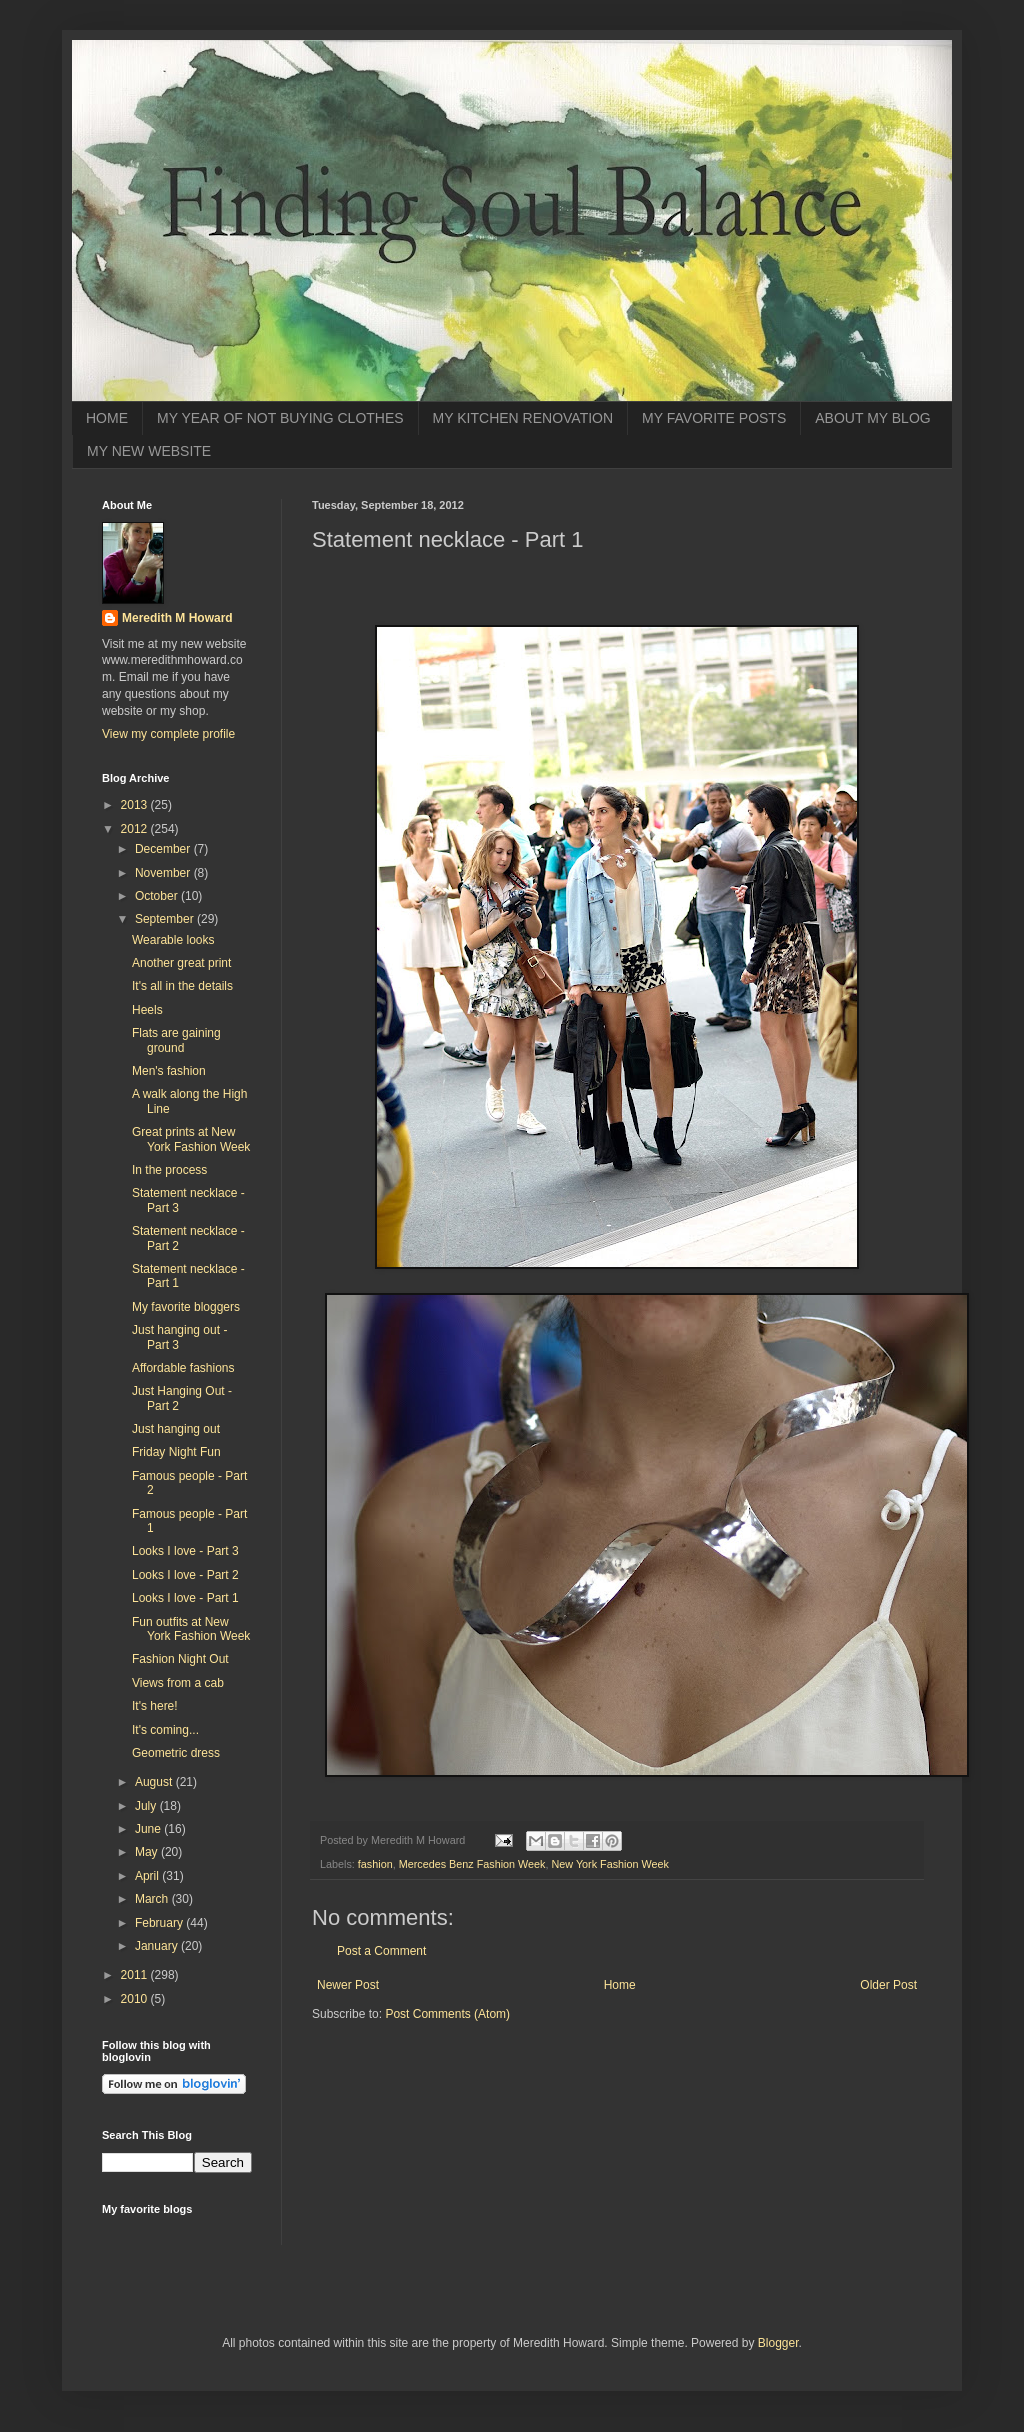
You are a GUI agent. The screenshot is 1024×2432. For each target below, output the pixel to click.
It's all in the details (182, 986)
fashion (375, 1864)
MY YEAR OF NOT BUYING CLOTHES (280, 418)
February (160, 1923)
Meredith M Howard (177, 618)
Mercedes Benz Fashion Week (472, 1864)
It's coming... (165, 1730)
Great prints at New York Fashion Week (191, 1139)
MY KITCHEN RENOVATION (523, 418)
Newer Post (348, 1985)
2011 (136, 1975)
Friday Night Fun (176, 1452)
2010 (136, 1999)
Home (620, 1985)
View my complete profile (168, 734)
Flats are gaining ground (176, 1040)
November (164, 873)
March (153, 1899)
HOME (107, 418)
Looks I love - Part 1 (185, 1598)
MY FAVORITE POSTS (714, 418)
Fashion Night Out (180, 1659)
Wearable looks (173, 940)
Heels (147, 1010)
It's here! (155, 1706)
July (147, 1806)
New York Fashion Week (609, 1864)
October (158, 896)
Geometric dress (176, 1753)
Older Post (888, 1985)
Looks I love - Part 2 (185, 1575)
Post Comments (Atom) (447, 2014)
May (148, 1852)
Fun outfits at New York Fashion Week (191, 1629)
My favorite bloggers (186, 1307)
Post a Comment (381, 1951)
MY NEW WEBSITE (149, 451)
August (155, 1782)
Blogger (778, 2343)
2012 (136, 829)
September (166, 919)
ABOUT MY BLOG (872, 418)
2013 (136, 805)
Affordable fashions (183, 1368)
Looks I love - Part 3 (185, 1551)
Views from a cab (178, 1683)
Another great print (181, 963)
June (149, 1829)
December (164, 849)
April (148, 1876)
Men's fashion (169, 1071)
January (158, 1946)
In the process (169, 1170)
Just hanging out (176, 1429)
